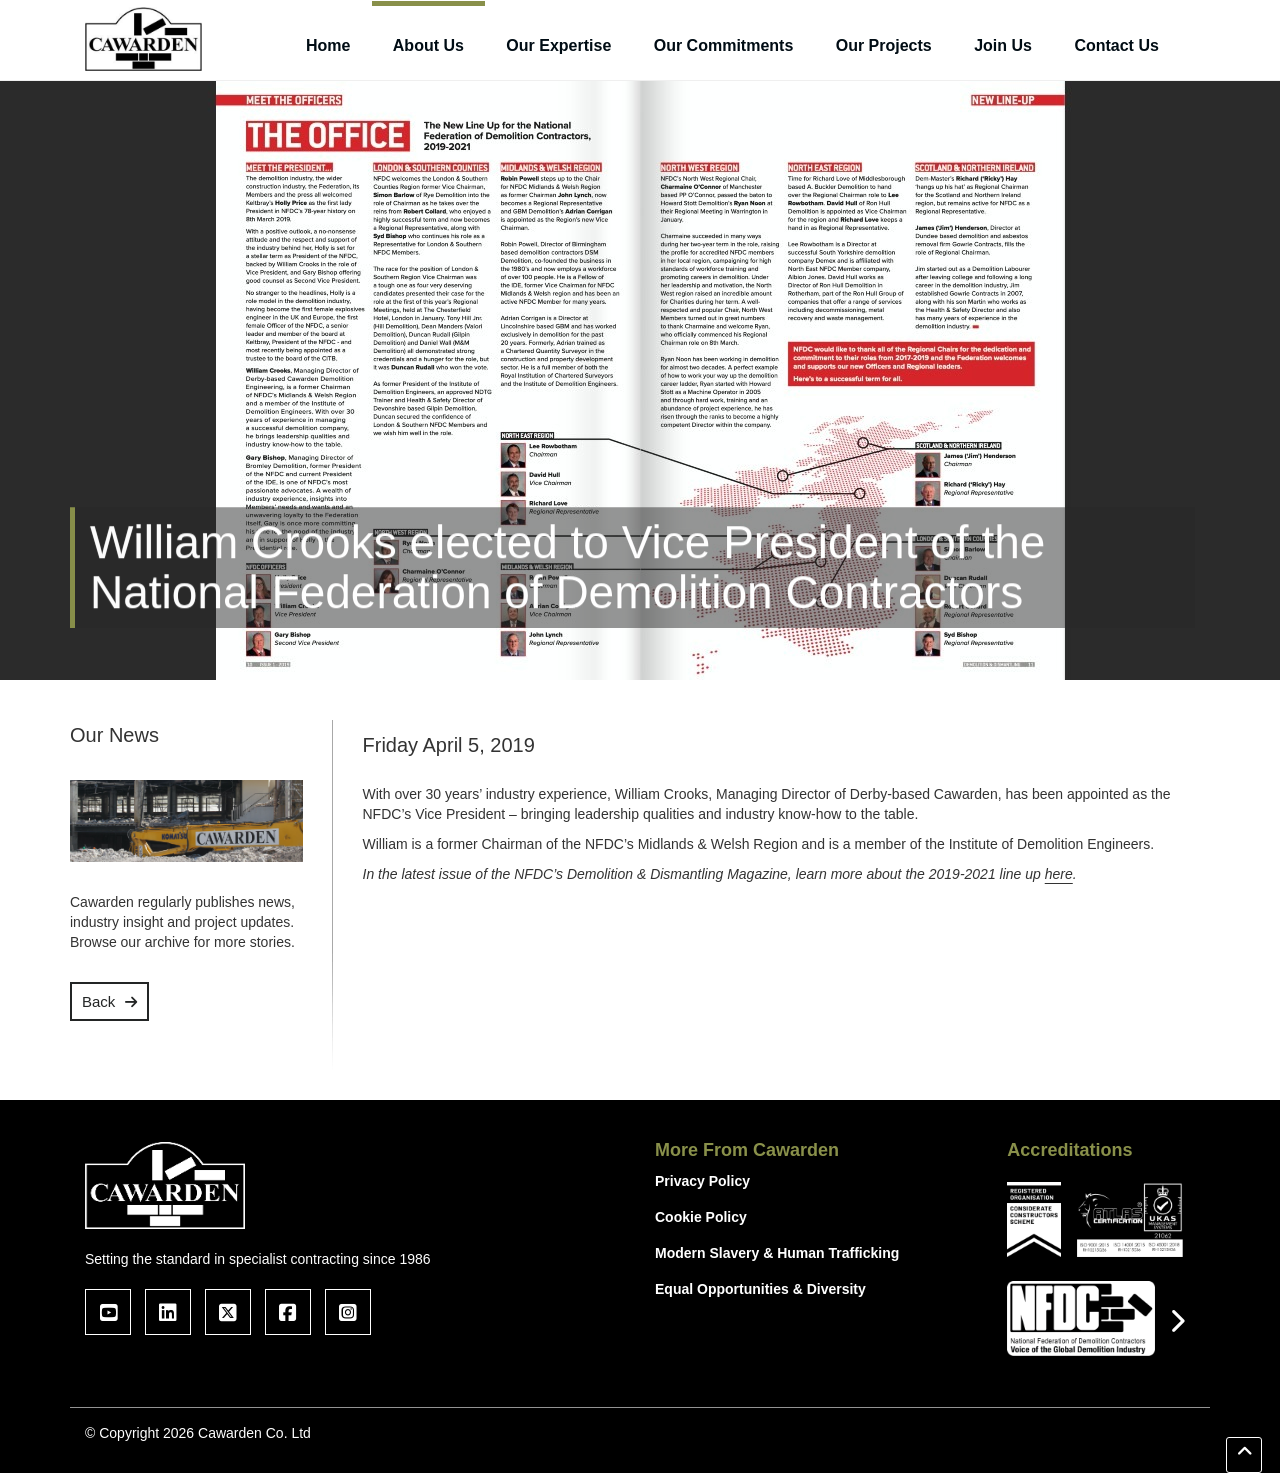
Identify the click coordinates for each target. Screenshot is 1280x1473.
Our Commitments (724, 45)
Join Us (1003, 45)
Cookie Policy (701, 1217)
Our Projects (884, 45)
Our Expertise (558, 45)
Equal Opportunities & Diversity (760, 1289)
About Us (428, 45)
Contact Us (1116, 45)
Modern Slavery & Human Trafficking (777, 1253)
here (1059, 874)
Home (328, 45)
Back (98, 1001)
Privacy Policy (702, 1181)
